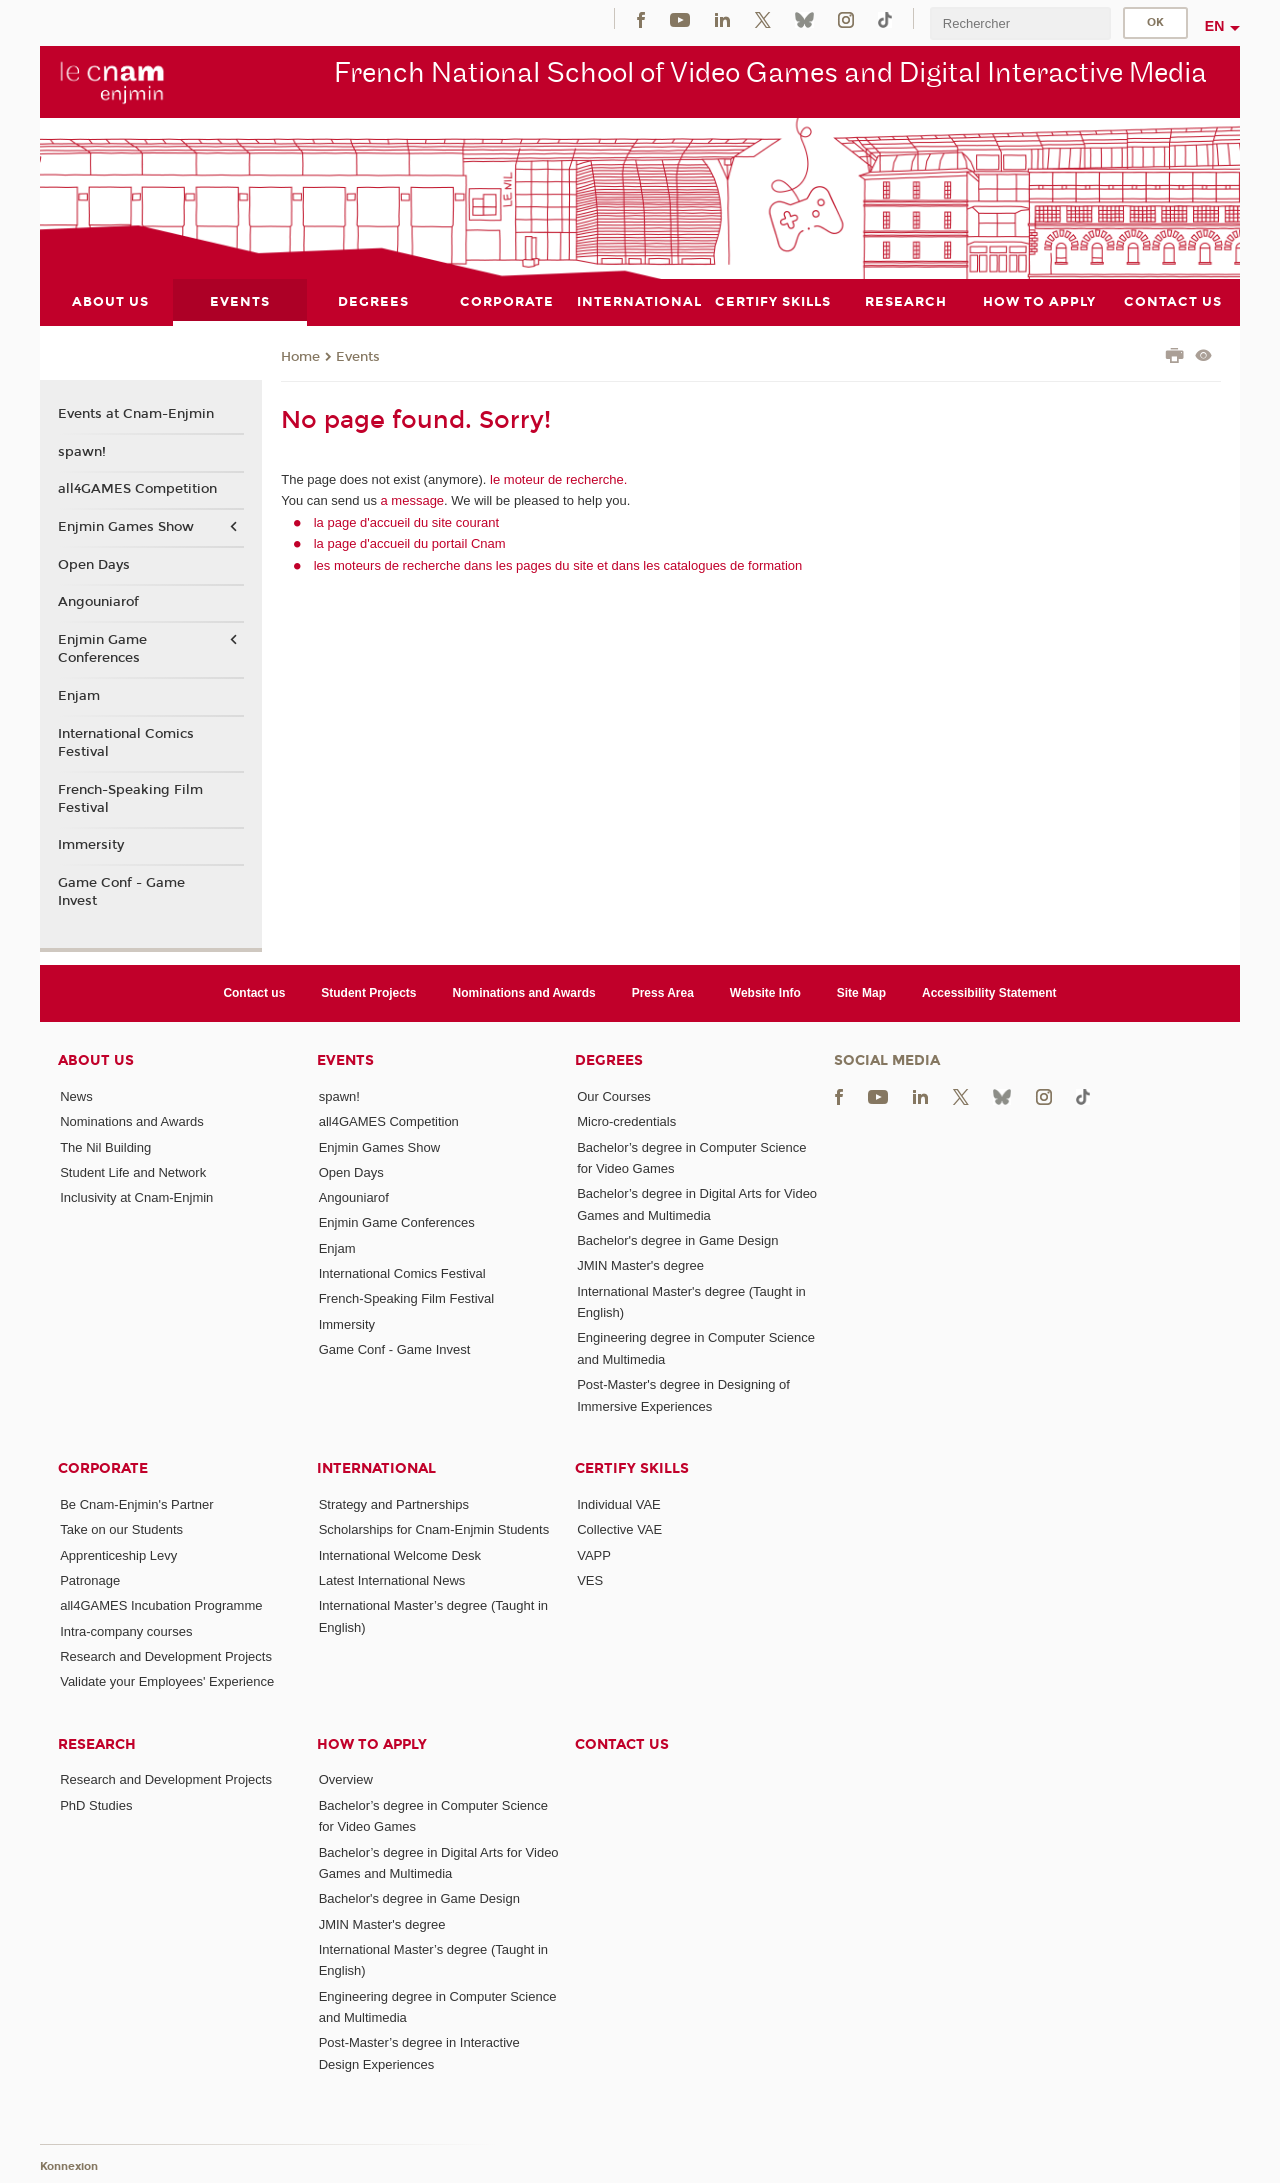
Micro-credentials (626, 1121)
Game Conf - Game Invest (121, 892)
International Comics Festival (126, 742)
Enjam (79, 696)
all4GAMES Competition (137, 489)
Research (97, 1743)
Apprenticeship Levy (118, 1554)
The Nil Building (105, 1146)
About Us (96, 1059)
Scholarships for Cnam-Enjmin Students (434, 1529)
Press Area (663, 992)
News (76, 1095)
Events (358, 356)
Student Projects (368, 992)
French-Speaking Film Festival (130, 798)
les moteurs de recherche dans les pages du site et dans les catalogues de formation (558, 564)
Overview (346, 1779)
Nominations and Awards (524, 992)
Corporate (103, 1467)
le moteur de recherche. (556, 478)
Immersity (91, 845)
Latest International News (392, 1579)
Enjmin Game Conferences (102, 649)
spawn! (82, 451)
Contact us (254, 992)
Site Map (861, 992)
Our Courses (614, 1095)
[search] (1020, 23)
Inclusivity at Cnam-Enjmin (136, 1197)
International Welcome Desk (400, 1554)
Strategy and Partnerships (394, 1503)
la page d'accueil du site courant (406, 521)
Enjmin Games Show (126, 527)
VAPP (594, 1554)
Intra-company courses (126, 1630)
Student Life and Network (133, 1171)
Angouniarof (98, 602)
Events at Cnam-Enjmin (136, 414)
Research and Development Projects (166, 1655)
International (376, 1467)
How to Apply (372, 1743)
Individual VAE (619, 1503)
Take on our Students (121, 1529)
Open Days (94, 564)
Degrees (609, 1059)
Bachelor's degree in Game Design (677, 1240)
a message (413, 500)
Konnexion (69, 2165)
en (1215, 26)
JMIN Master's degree (640, 1265)
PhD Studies (96, 1804)
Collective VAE (619, 1529)
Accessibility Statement (989, 992)
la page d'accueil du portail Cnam (410, 543)
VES (590, 1579)
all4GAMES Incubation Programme (161, 1605)
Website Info (765, 992)
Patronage (90, 1579)
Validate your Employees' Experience (167, 1681)
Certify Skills (632, 1467)
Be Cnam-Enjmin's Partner (136, 1503)
